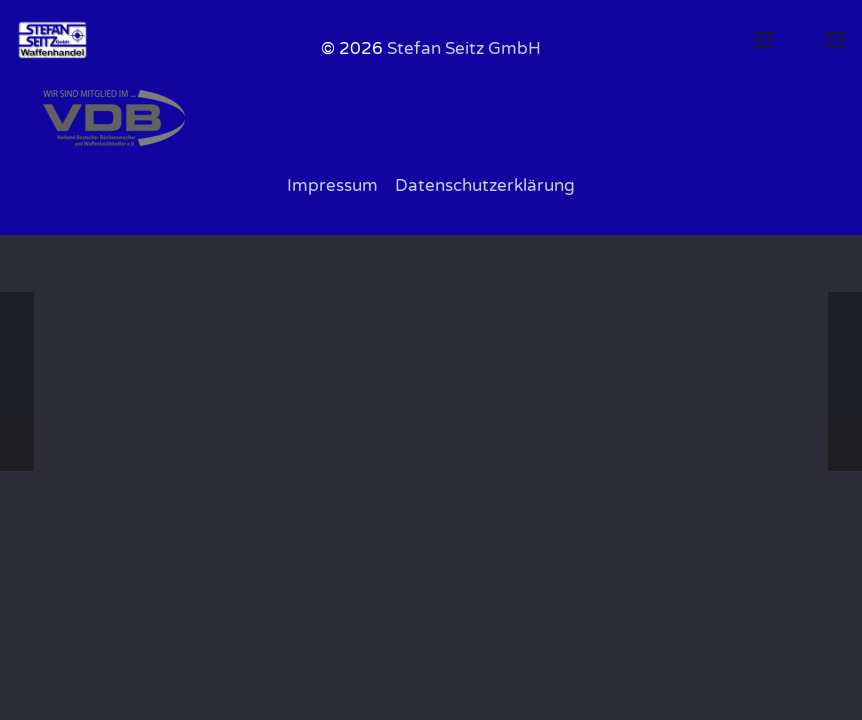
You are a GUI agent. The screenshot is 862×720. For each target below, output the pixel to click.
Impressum (332, 185)
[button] (763, 40)
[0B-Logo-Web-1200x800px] (52, 40)
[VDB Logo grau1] (431, 118)
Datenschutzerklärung (485, 185)
